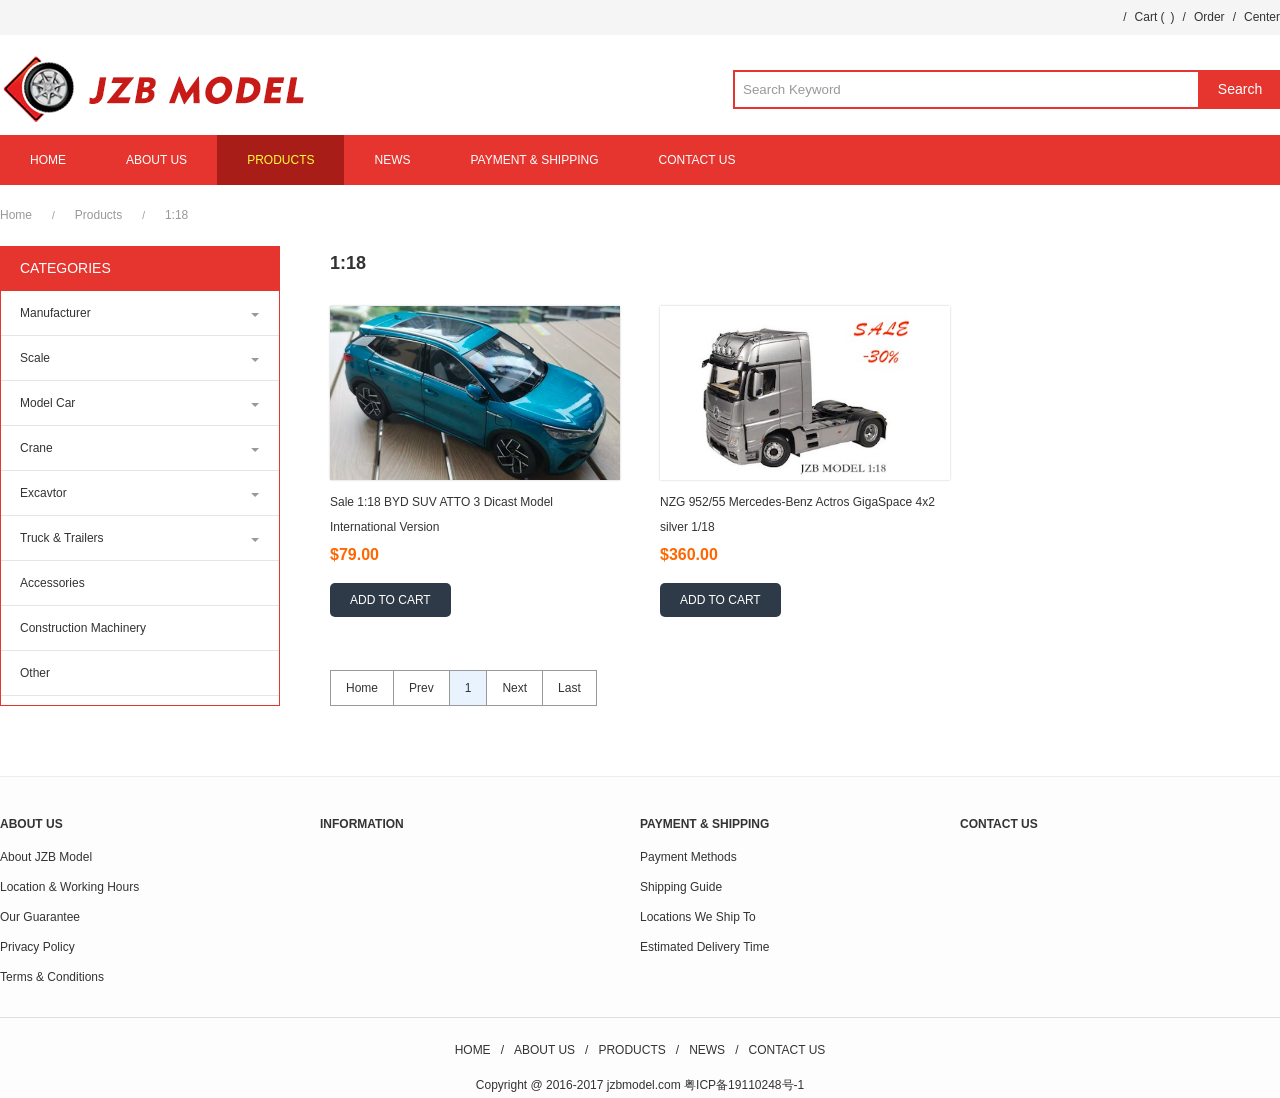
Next (514, 688)
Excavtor (43, 493)
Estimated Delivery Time (704, 947)
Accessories (52, 583)
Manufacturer (55, 313)
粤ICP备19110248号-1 (744, 1085)
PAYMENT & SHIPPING (534, 160)
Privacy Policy (37, 947)
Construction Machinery (83, 628)
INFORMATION (362, 824)
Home (16, 215)
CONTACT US (697, 160)
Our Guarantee (40, 917)
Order (1209, 17)
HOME (48, 160)
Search (1240, 89)
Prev (421, 688)
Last (569, 688)
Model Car (47, 403)
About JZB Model (46, 857)
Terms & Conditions (52, 977)
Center (1262, 17)
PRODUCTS (280, 160)
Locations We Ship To (698, 917)
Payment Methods (688, 857)
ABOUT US (156, 160)
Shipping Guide (681, 887)
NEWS (392, 160)
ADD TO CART (390, 600)
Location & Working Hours (69, 887)
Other (35, 673)
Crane (36, 448)
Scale (35, 358)
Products (98, 215)
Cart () (1155, 17)
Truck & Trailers (62, 538)
